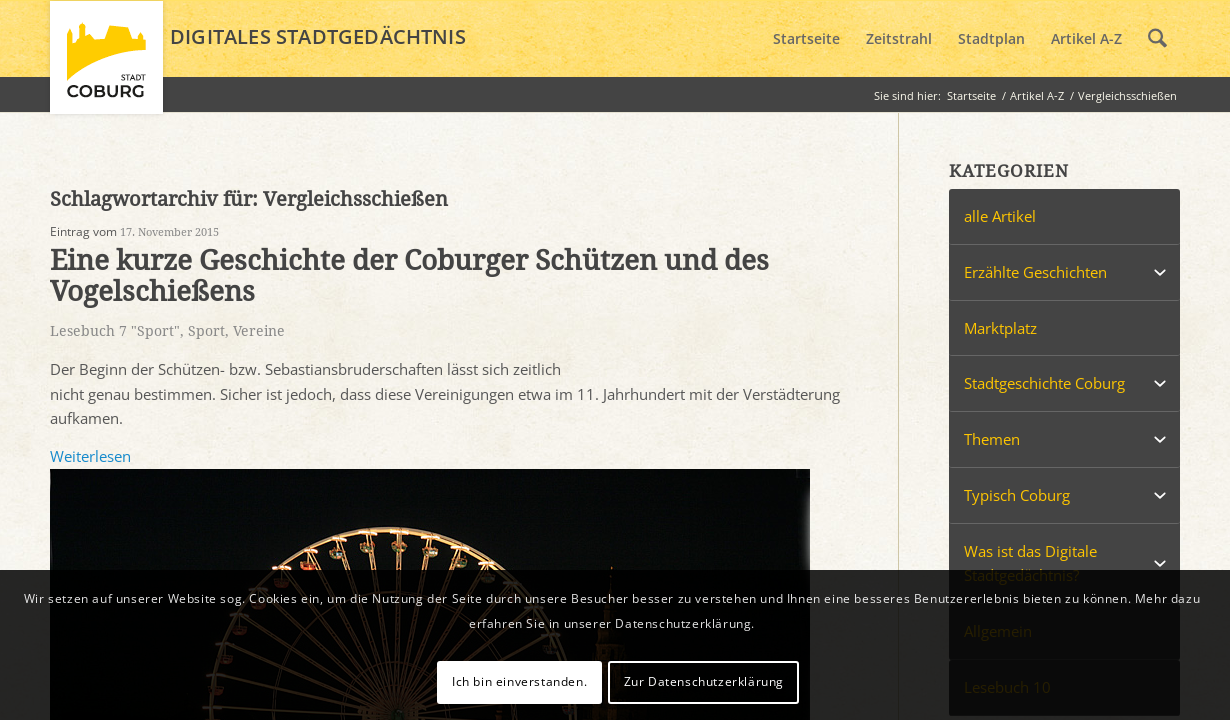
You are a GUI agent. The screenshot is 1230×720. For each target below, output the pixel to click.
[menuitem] (806, 39)
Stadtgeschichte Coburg (1044, 383)
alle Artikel (1000, 216)
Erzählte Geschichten (1035, 272)
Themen (992, 439)
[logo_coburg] (106, 66)
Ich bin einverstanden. (519, 681)
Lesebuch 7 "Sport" (115, 331)
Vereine (259, 331)
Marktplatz (1000, 328)
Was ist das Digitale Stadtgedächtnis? (1030, 563)
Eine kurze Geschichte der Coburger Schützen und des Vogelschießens (409, 276)
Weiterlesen (90, 456)
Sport (206, 331)
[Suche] (1157, 39)
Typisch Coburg (1017, 495)
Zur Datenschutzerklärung (704, 681)
